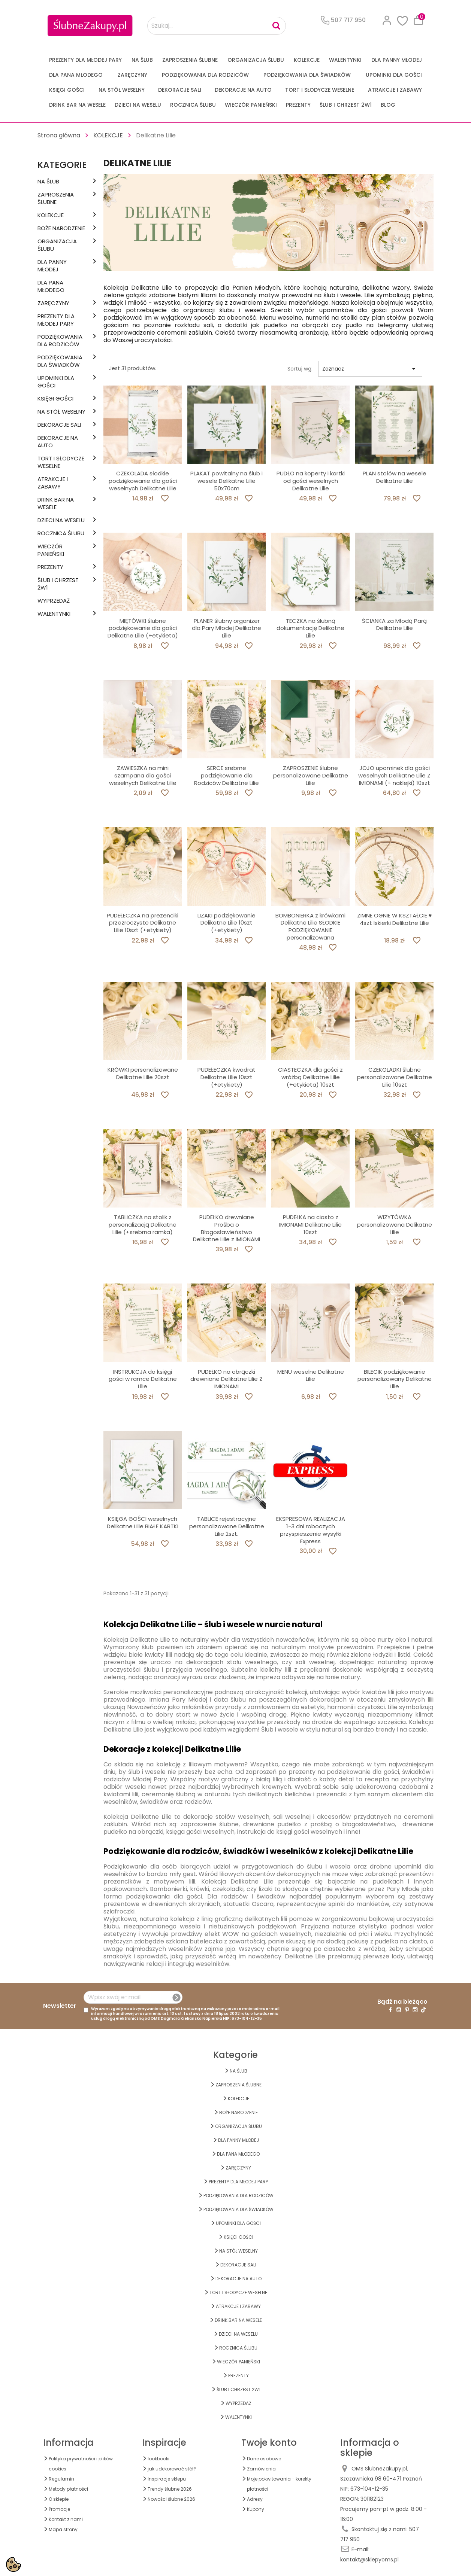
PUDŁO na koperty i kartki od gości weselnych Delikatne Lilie (311, 480)
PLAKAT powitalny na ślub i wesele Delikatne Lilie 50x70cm (226, 480)
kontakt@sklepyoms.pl (369, 2559)
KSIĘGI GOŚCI (67, 90)
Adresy (255, 2499)
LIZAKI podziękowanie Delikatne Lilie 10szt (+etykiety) (226, 922)
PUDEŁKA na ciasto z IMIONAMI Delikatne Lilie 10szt (310, 1224)
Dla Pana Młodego (76, 75)
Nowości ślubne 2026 (171, 2499)
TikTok (423, 2009)
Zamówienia (261, 2469)
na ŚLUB (142, 60)
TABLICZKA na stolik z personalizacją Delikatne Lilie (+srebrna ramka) (142, 1224)
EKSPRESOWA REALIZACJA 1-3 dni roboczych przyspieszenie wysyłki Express (310, 1530)
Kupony (255, 2509)
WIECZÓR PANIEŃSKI (251, 105)
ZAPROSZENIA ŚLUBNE (190, 60)
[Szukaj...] (216, 26)
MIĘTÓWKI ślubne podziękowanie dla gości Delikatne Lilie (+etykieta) (143, 628)
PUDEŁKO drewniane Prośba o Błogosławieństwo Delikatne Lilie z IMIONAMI (226, 1228)
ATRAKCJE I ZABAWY (395, 90)
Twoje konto (269, 2442)
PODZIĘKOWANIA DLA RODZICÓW (205, 75)
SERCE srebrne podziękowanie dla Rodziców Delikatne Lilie (226, 775)
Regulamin (61, 2479)
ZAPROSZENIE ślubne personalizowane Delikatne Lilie (310, 775)
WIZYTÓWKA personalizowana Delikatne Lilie (394, 1224)
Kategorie (62, 165)
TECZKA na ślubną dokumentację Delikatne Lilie (310, 628)
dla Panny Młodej (396, 60)
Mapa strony (63, 2529)
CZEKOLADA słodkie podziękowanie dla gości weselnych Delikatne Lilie (143, 480)
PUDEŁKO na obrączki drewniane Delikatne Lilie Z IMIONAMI (226, 1379)
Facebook (390, 2009)
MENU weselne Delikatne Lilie (310, 1375)
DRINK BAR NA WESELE (77, 105)
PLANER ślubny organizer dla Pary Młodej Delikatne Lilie (226, 628)
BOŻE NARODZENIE (61, 228)
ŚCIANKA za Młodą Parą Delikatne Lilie (394, 624)
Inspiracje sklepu (167, 2479)
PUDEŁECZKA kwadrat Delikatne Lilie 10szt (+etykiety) (226, 1077)
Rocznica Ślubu (193, 105)
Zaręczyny (132, 75)
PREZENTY (298, 105)
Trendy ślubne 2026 (170, 2489)
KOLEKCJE (307, 60)
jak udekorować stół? (172, 2469)
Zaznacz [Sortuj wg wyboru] (370, 368)
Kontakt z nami (66, 2519)
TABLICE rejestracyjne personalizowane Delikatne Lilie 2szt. (226, 1526)
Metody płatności (68, 2489)
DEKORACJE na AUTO (243, 90)
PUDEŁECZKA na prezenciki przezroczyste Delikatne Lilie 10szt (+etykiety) (142, 922)
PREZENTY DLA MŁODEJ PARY (85, 60)
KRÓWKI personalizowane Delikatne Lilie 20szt (143, 1073)
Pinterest (407, 2009)
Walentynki (345, 60)
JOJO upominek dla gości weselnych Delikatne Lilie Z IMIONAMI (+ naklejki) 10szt (394, 775)
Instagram (415, 2009)
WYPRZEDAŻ (53, 601)
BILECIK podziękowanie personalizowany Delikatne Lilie (394, 1379)
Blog (388, 105)
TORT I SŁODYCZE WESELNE (319, 90)
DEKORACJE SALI (179, 90)
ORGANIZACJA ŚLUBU (255, 60)
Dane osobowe (264, 2458)
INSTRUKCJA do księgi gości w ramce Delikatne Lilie (143, 1379)
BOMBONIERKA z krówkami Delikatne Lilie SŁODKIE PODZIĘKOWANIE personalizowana (310, 926)
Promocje (59, 2509)
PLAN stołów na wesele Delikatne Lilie (394, 477)
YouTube (398, 2009)
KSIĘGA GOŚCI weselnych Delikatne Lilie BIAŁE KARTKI (142, 1522)
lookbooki (158, 2458)
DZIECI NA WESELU (138, 105)
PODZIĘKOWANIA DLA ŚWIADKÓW (307, 75)
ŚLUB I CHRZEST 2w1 (346, 105)
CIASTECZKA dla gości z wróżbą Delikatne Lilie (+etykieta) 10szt (310, 1077)
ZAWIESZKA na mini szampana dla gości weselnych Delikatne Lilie (142, 775)
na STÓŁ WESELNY (122, 90)
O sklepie (59, 2499)
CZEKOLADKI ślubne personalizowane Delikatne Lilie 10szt (394, 1077)
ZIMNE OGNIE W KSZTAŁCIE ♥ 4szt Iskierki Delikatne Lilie (394, 919)
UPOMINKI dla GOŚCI (394, 75)
